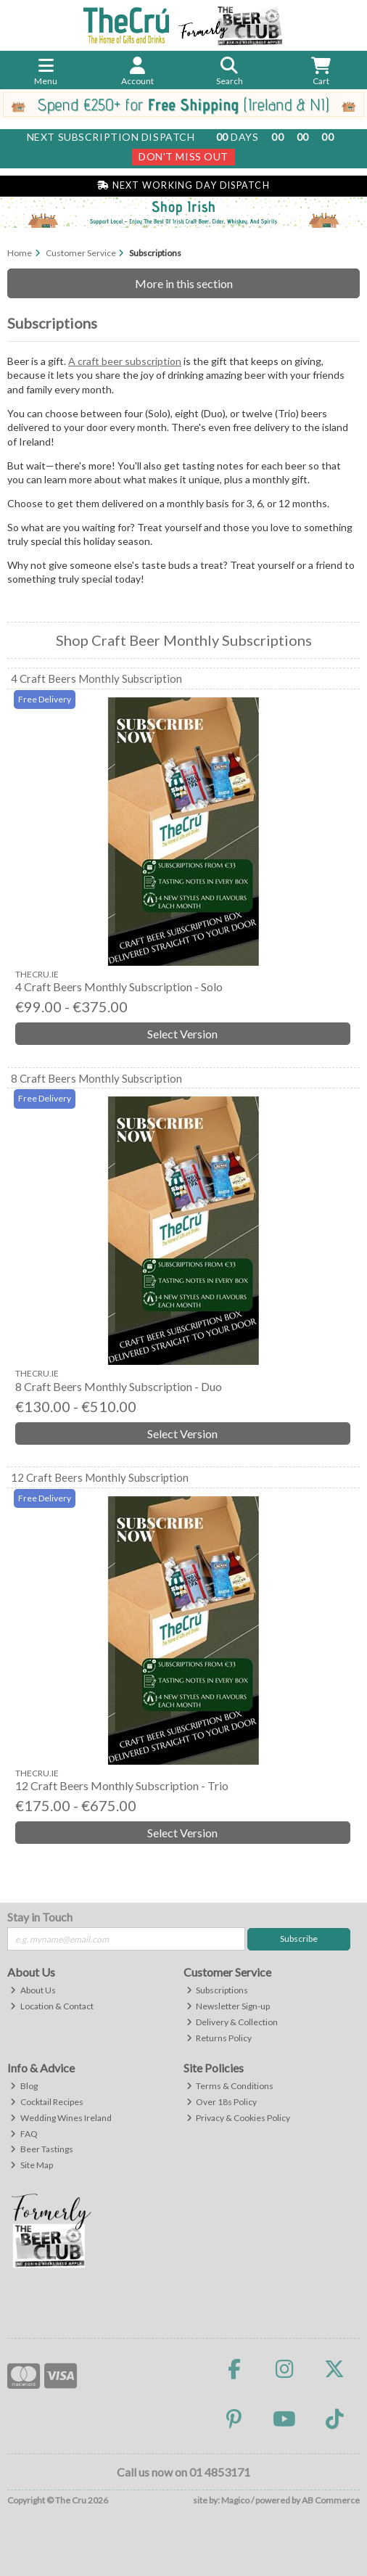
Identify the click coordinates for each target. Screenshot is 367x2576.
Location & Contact (52, 2006)
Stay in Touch (40, 1917)
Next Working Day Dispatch (183, 185)
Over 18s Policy (221, 2101)
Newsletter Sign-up (228, 2006)
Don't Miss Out (183, 156)
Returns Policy (219, 2038)
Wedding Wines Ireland (61, 2117)
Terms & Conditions (230, 2085)
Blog (24, 2085)
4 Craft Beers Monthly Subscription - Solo (119, 986)
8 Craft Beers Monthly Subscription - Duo (118, 1386)
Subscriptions (217, 1990)
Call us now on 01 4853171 (183, 2472)
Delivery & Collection (232, 2022)
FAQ (24, 2133)
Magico (235, 2500)
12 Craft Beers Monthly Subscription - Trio (121, 1785)
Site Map (31, 2164)
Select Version (182, 1034)
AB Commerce (331, 2500)
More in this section (184, 283)
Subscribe (299, 1938)
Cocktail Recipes (46, 2101)
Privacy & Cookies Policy (238, 2117)
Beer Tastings (41, 2149)
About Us (33, 1990)
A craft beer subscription (124, 361)
